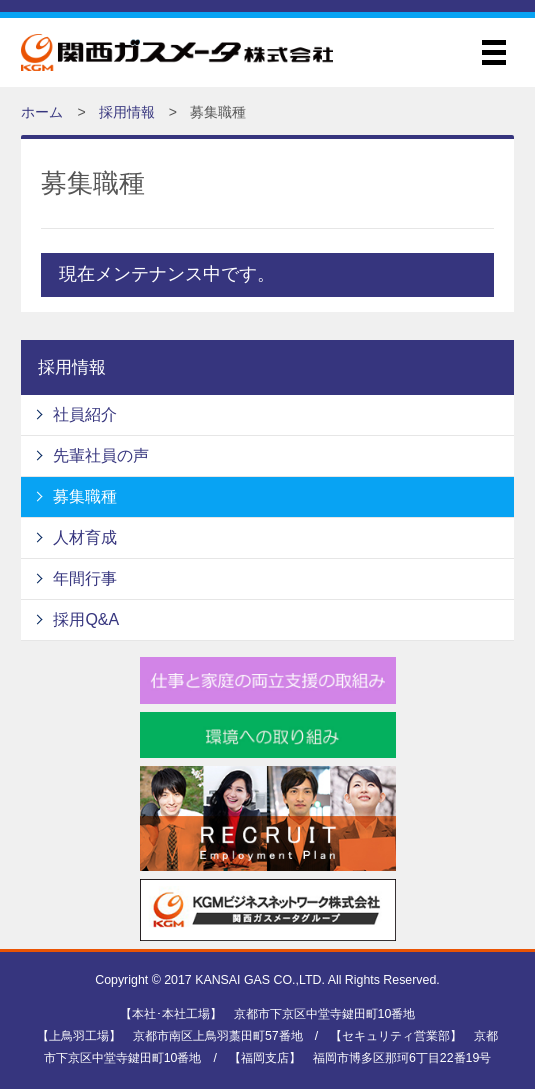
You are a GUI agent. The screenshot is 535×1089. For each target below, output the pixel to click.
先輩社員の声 (101, 455)
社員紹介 (85, 414)
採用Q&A (86, 619)
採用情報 (127, 112)
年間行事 (85, 578)
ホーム (42, 112)
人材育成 (85, 537)
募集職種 (85, 496)
